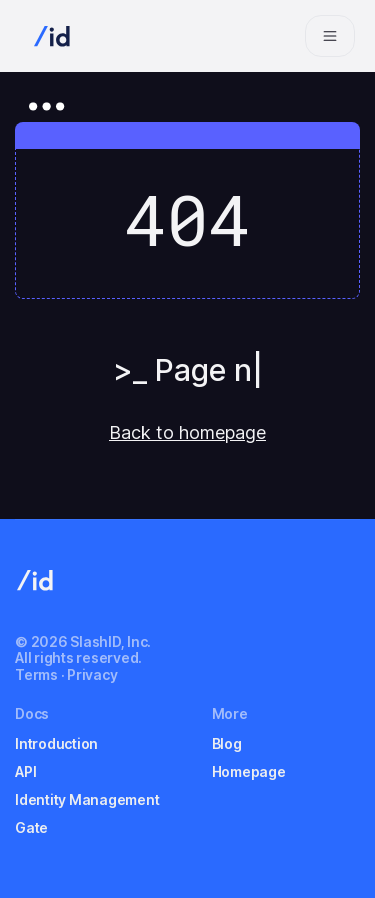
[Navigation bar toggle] (330, 36)
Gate (31, 827)
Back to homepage (187, 432)
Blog (227, 743)
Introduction (56, 743)
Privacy (92, 674)
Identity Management (87, 799)
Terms (36, 674)
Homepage (249, 771)
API (25, 771)
